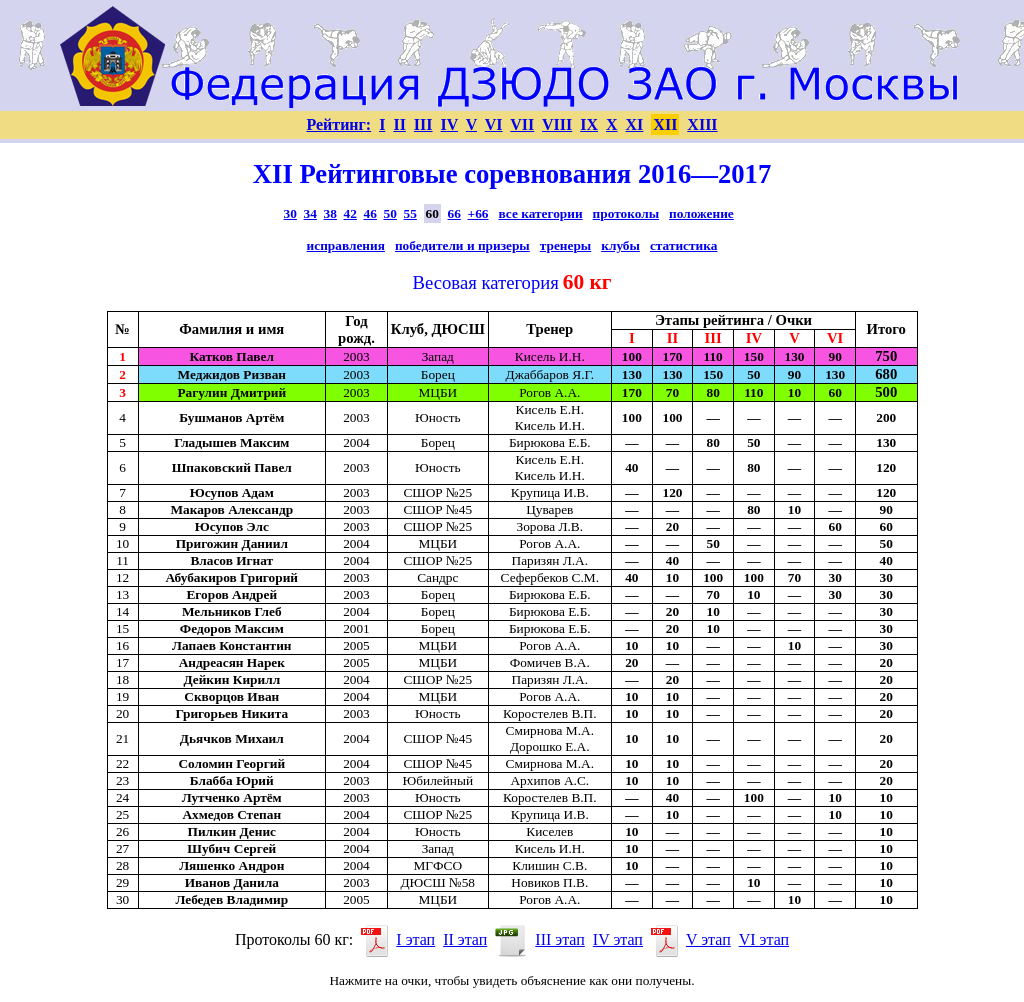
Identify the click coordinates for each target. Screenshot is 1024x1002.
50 (390, 213)
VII (522, 124)
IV (450, 124)
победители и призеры (462, 245)
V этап (708, 939)
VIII (557, 124)
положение (701, 213)
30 (290, 213)
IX (589, 124)
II (399, 124)
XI (635, 124)
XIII (702, 124)
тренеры (565, 245)
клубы (620, 245)
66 (454, 213)
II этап (465, 939)
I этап (415, 939)
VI (494, 124)
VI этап (764, 939)
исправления (346, 245)
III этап (560, 939)
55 (410, 213)
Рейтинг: (338, 124)
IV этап (618, 939)
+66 (478, 213)
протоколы (626, 213)
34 (310, 213)
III (423, 124)
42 (350, 213)
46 (370, 213)
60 (432, 213)
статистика (683, 245)
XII (665, 124)
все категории (541, 213)
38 (330, 213)
